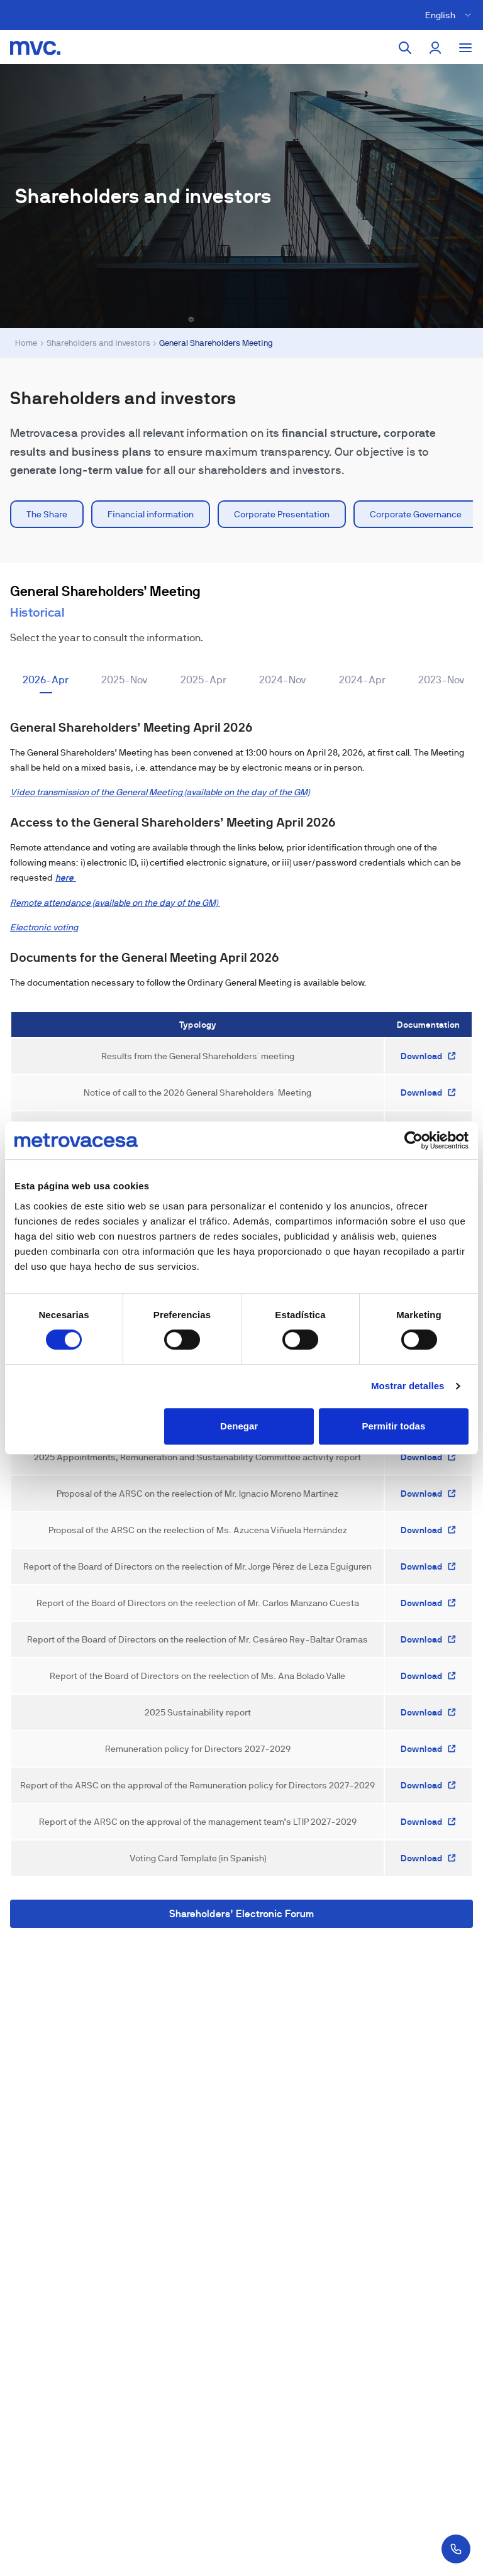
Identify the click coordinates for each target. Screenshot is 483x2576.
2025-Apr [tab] (203, 680)
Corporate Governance (416, 514)
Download (429, 1056)
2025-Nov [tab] (124, 680)
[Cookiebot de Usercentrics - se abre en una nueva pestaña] (413, 1140)
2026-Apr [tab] (46, 680)
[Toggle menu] (465, 47)
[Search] (405, 47)
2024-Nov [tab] (282, 680)
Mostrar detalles (408, 1385)
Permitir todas (393, 1426)
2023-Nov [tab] (441, 680)
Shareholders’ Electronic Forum (241, 1914)
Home (26, 343)
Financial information (151, 514)
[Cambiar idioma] (450, 15)
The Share (46, 514)
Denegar (239, 1426)
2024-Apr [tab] (362, 680)
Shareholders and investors (98, 343)
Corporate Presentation (282, 514)
